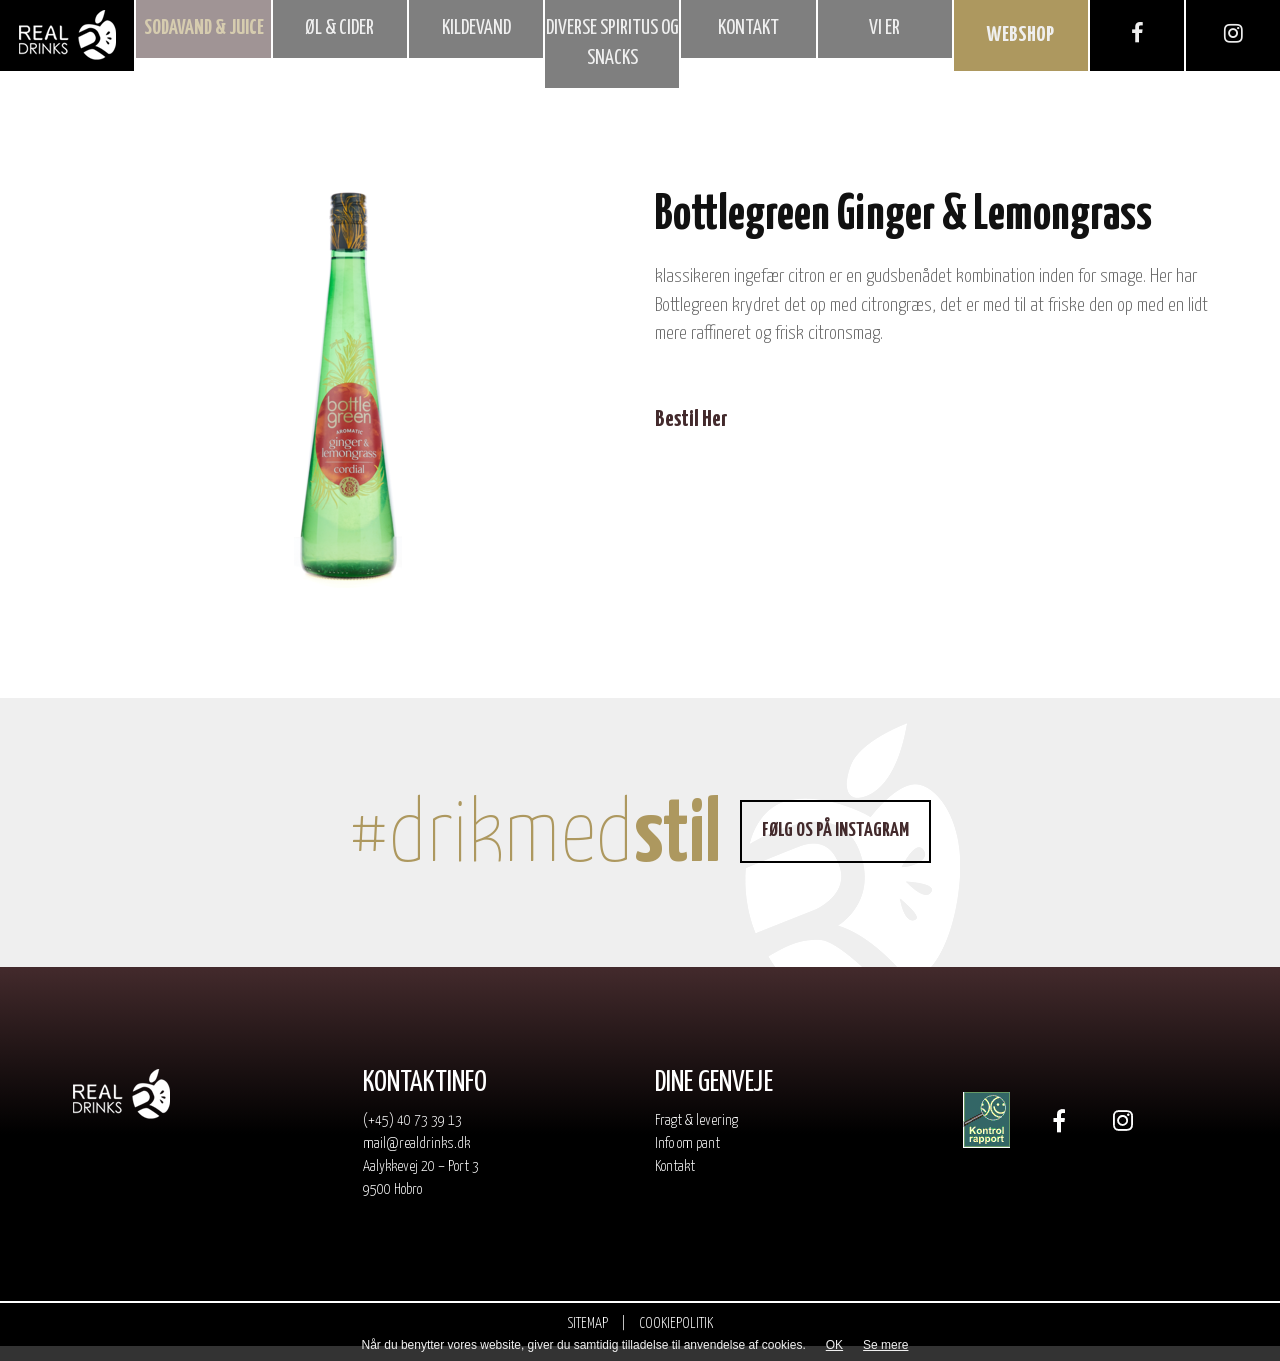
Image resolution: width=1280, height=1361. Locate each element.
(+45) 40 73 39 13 (412, 1135)
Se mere (885, 1345)
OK (834, 1345)
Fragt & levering (696, 1135)
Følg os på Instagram (843, 845)
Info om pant (687, 1158)
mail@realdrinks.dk (416, 1158)
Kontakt (675, 1181)
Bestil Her (691, 434)
